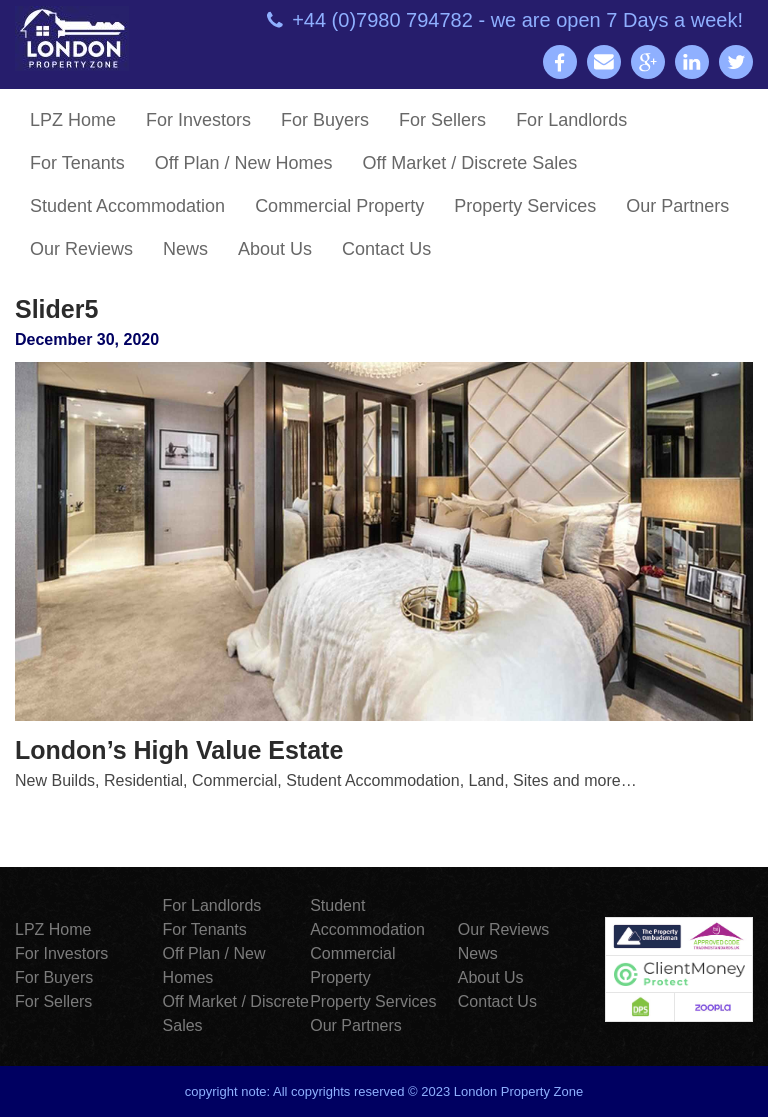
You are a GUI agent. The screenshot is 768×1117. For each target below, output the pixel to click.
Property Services (525, 206)
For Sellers (442, 120)
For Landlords (571, 120)
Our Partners (677, 206)
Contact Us (386, 249)
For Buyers (325, 120)
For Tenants (77, 163)
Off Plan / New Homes (244, 163)
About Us (275, 249)
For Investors (198, 120)
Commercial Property (339, 206)
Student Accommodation (127, 206)
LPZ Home (73, 120)
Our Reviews (81, 249)
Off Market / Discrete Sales (469, 163)
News (185, 249)
